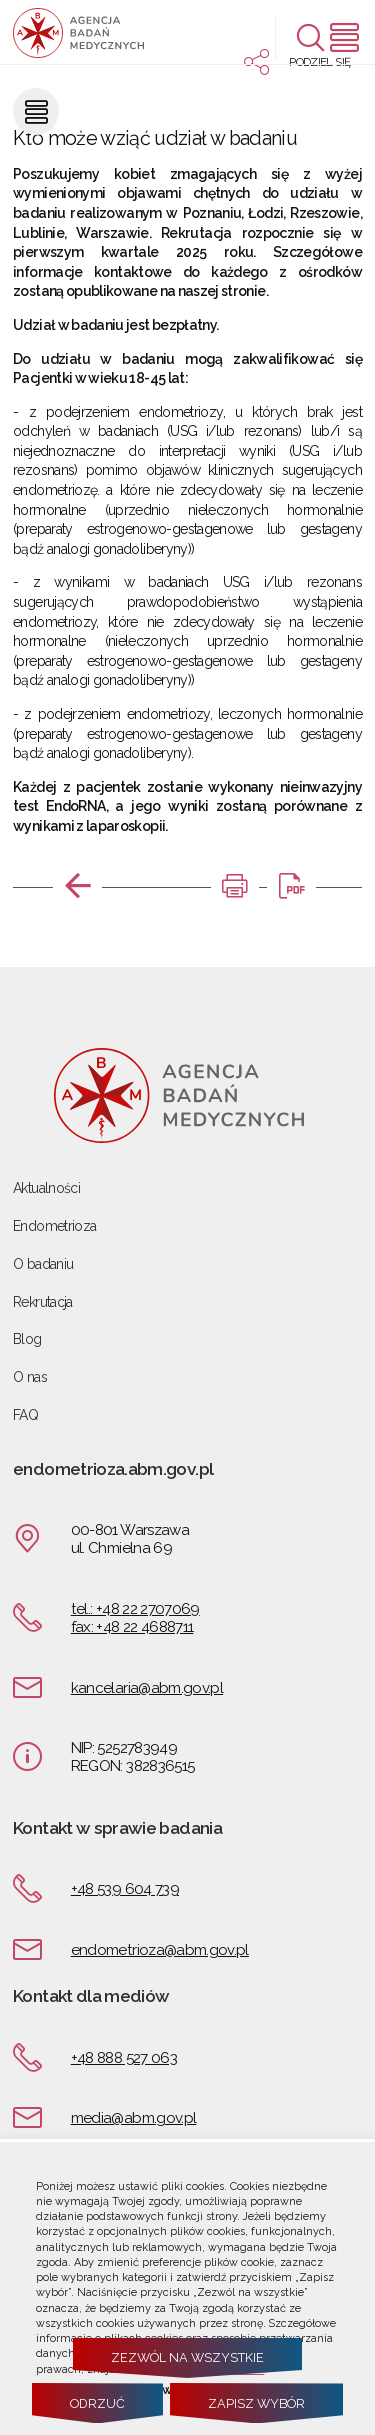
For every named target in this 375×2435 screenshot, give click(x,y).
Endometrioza (54, 1226)
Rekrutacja (43, 1302)
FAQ (25, 1415)
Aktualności (46, 1188)
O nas (30, 1377)
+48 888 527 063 (124, 2058)
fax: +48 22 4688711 (132, 1627)
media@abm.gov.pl (134, 2118)
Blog (27, 1339)
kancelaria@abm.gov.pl (147, 1688)
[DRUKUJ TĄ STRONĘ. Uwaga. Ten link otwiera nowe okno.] (235, 886)
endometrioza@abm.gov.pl (160, 1950)
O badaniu (43, 1264)
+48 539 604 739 (125, 1889)
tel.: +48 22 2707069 (135, 1609)
